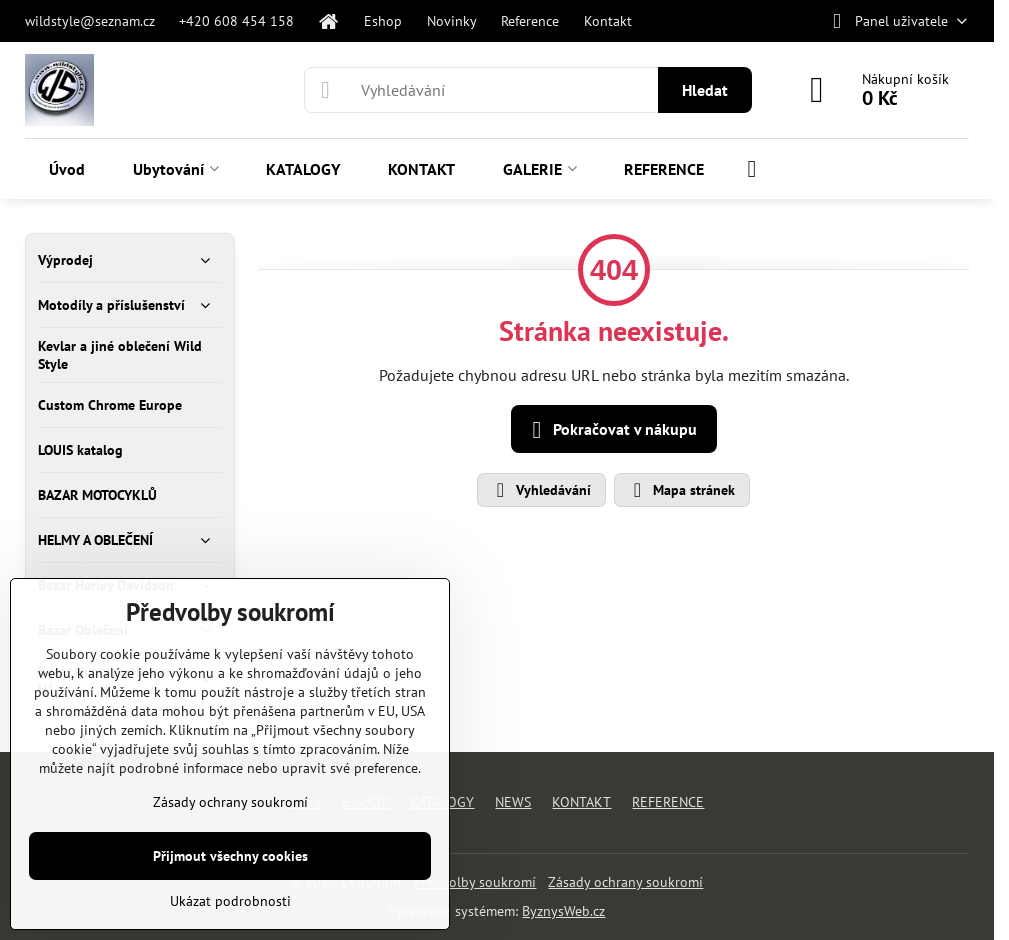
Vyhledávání (540, 490)
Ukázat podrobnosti (230, 901)
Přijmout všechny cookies (230, 856)
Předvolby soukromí (475, 882)
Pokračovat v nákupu (611, 430)
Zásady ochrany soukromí (625, 882)
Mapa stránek (681, 490)
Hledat (705, 90)
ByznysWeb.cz (563, 911)
